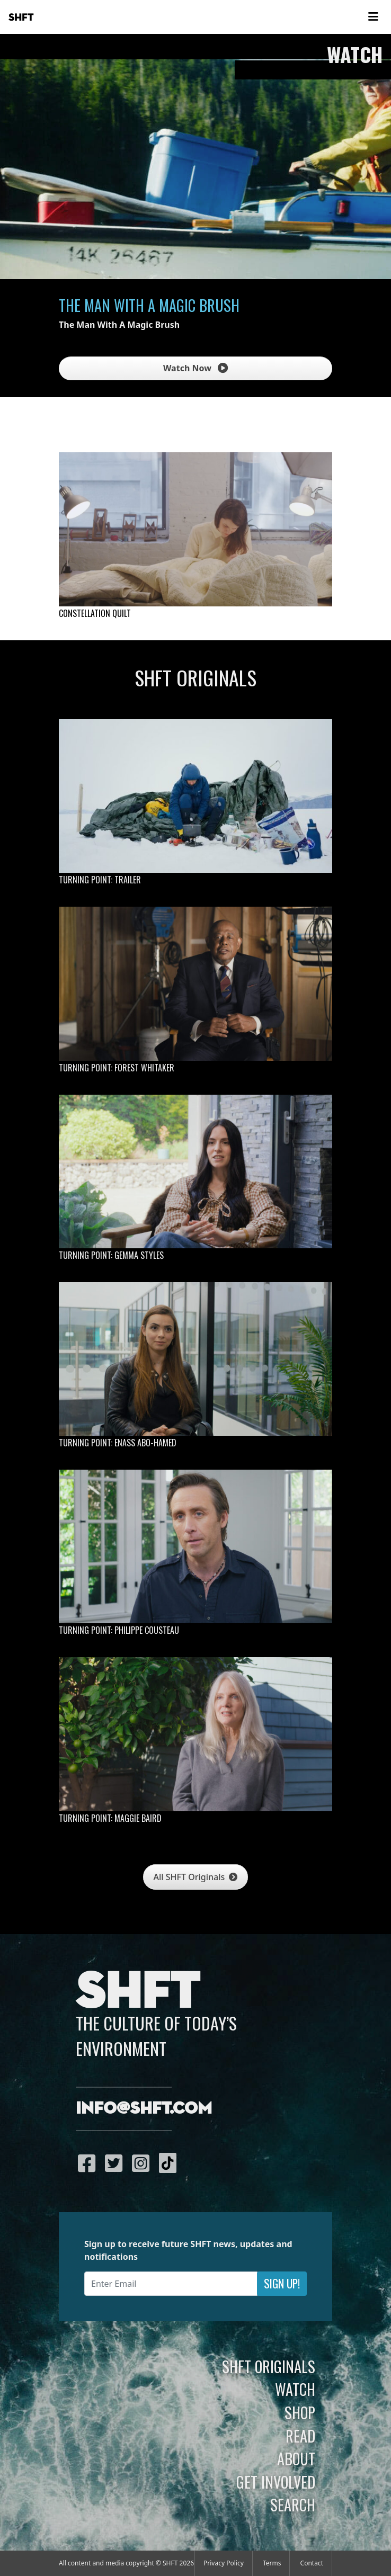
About (296, 2458)
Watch (295, 2389)
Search (292, 2504)
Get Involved (275, 2482)
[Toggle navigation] (373, 16)
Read (300, 2436)
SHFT (21, 17)
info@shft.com (144, 2108)
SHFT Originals (268, 2366)
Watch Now (195, 368)
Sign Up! (282, 2283)
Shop (300, 2412)
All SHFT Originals (196, 1877)
